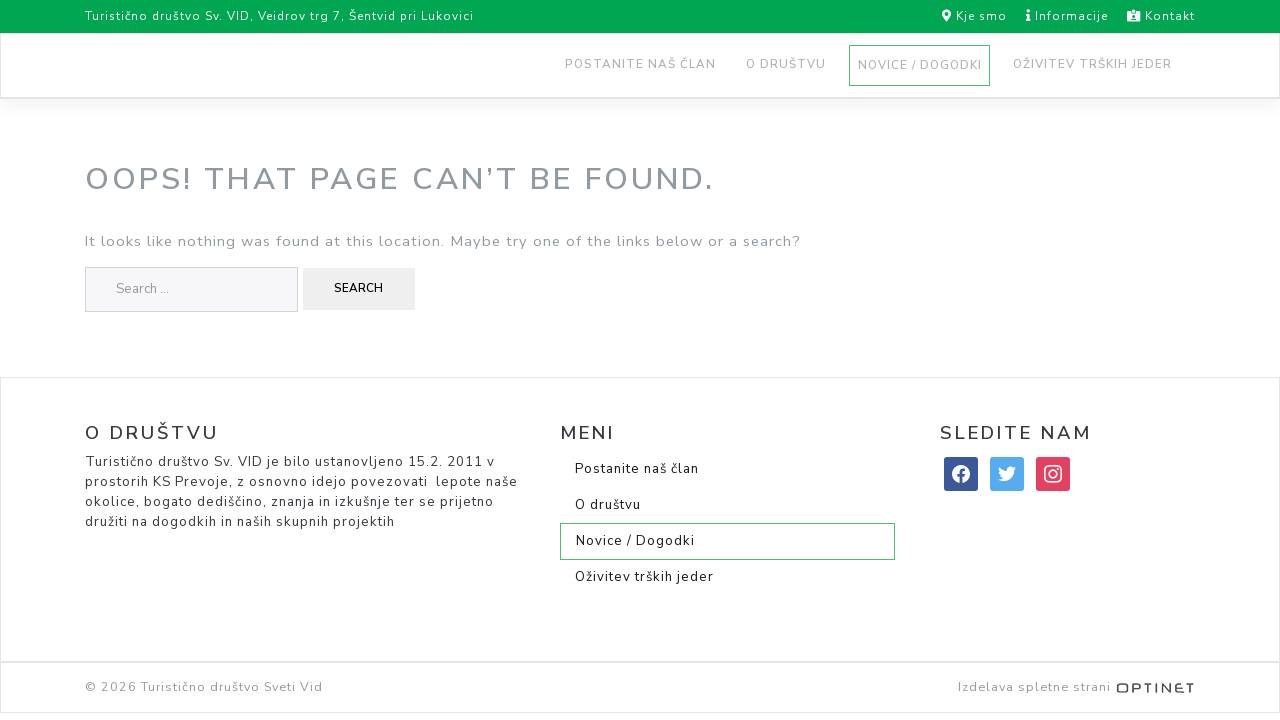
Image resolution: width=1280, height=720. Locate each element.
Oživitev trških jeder (1092, 64)
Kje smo (974, 16)
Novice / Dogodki (920, 65)
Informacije (1059, 16)
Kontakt (1153, 16)
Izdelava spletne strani (1076, 686)
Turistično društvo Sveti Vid (232, 686)
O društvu (786, 64)
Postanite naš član (640, 64)
